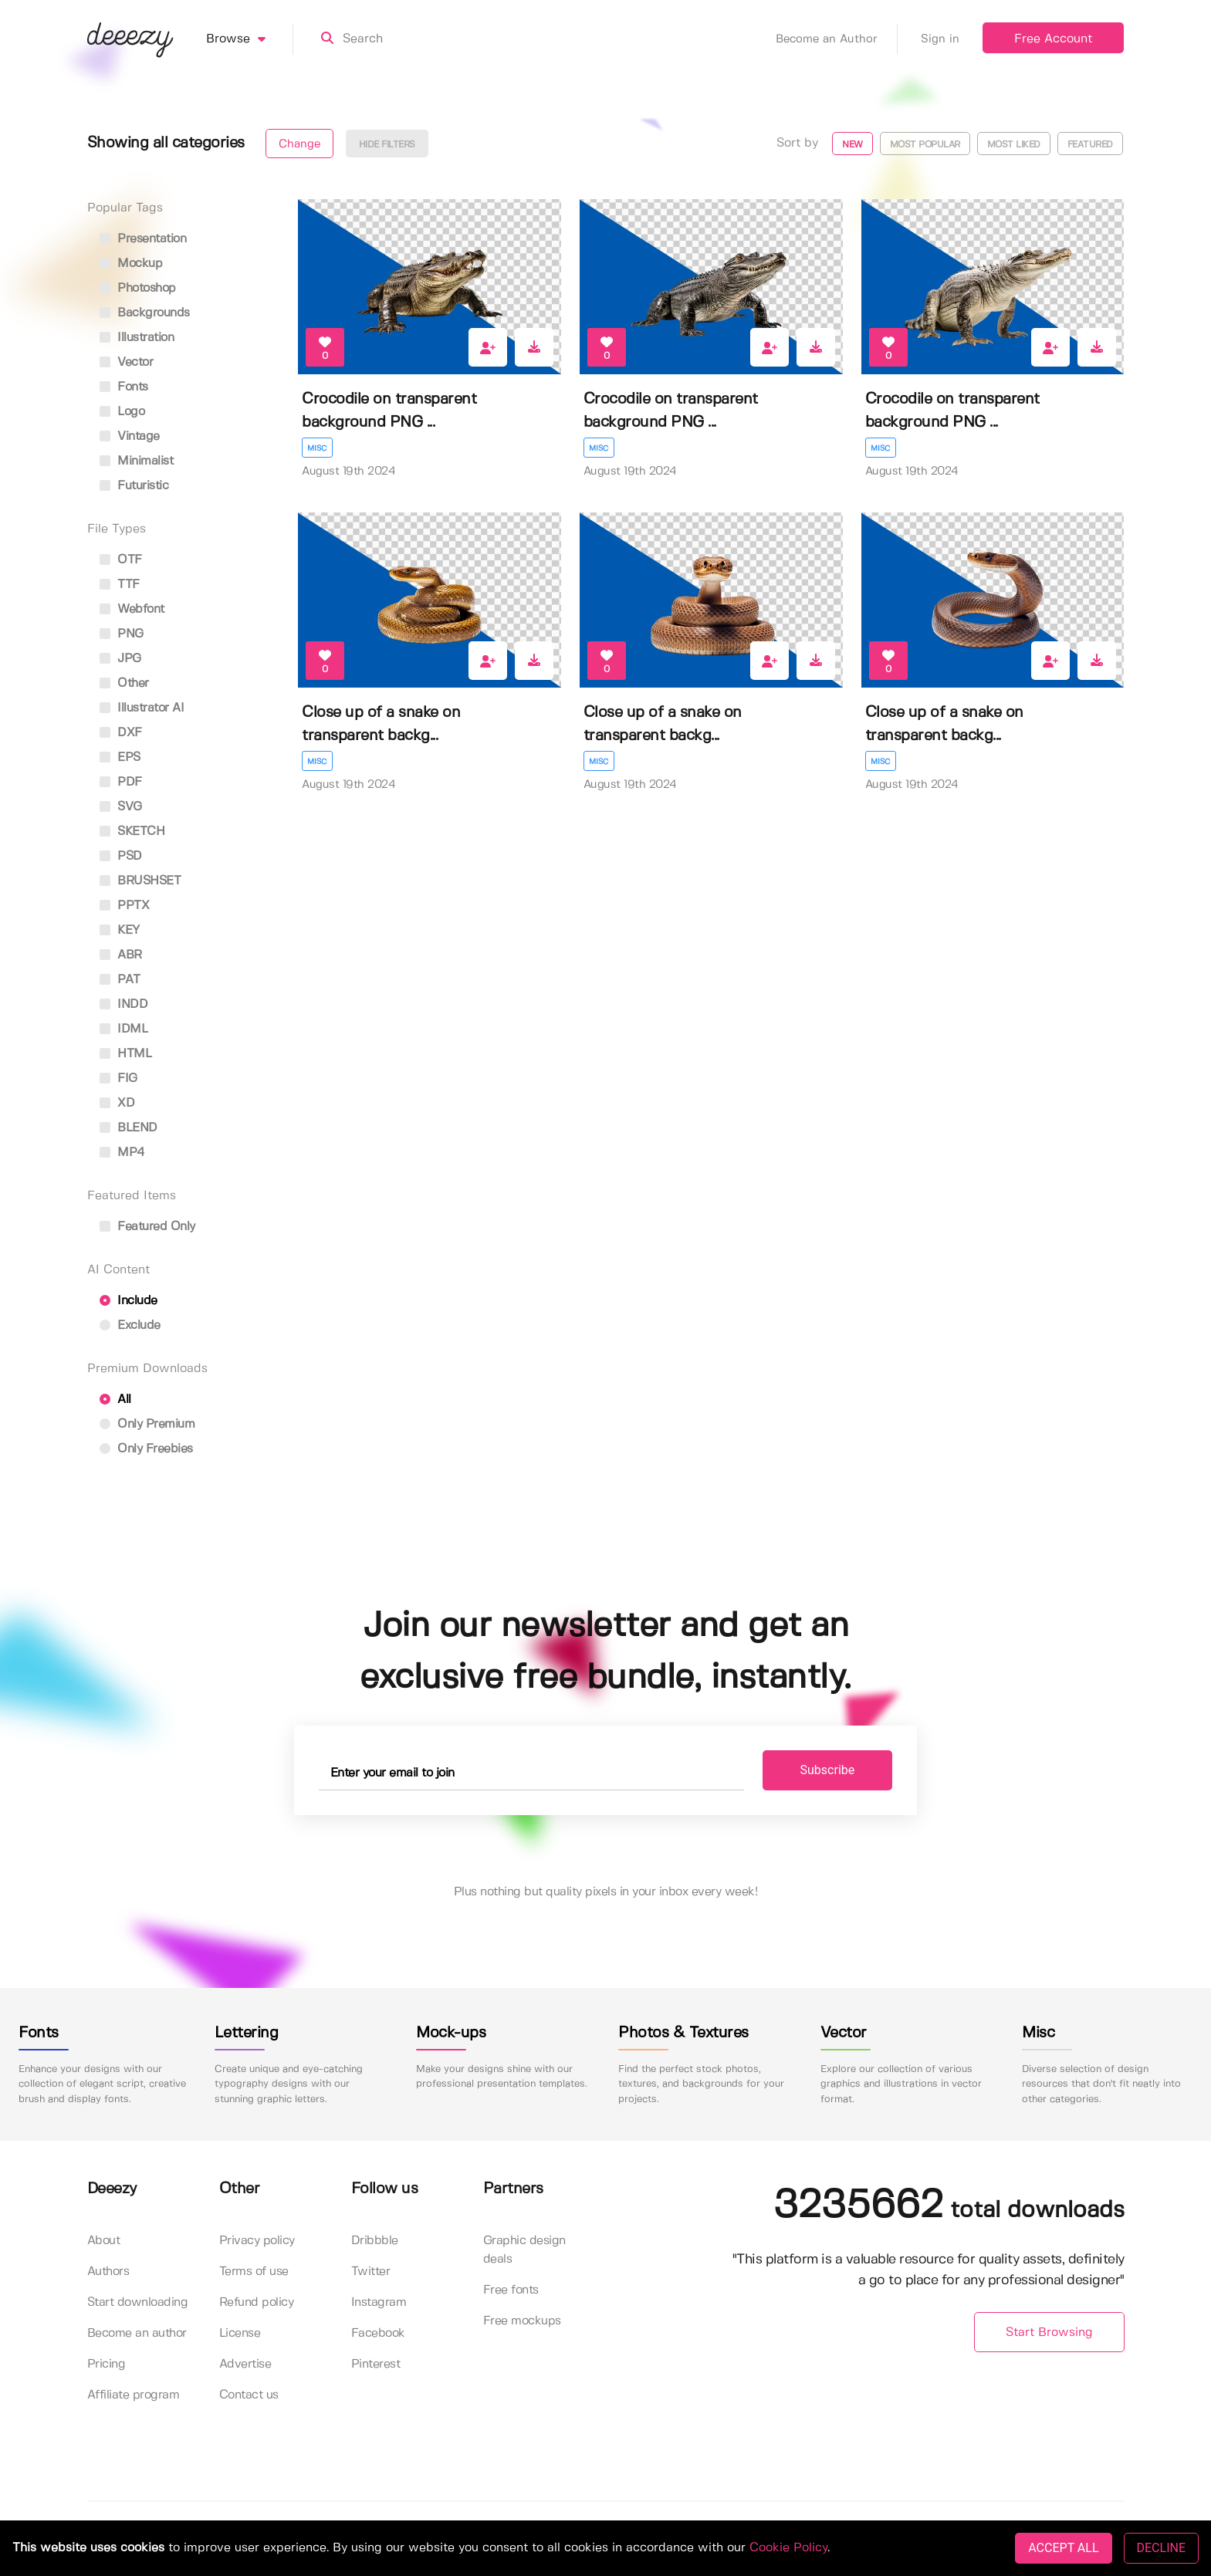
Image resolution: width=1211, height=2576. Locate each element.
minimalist (137, 461)
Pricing (106, 2364)
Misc (317, 448)
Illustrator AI (142, 708)
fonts (124, 387)
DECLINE (1161, 2548)
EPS (120, 757)
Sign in (940, 39)
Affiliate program (133, 2395)
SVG (121, 807)
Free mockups (522, 2321)
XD (117, 1103)
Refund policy (256, 2302)
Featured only (147, 1226)
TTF (120, 584)
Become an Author (837, 39)
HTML (126, 1054)
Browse (249, 39)
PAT (120, 979)
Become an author (137, 2333)
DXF (121, 733)
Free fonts (511, 2290)
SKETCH (132, 831)
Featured (1090, 144)
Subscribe (827, 1770)
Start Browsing (1049, 2332)
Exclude (130, 1325)
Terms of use (254, 2271)
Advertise (245, 2364)
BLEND (128, 1128)
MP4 (122, 1152)
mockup (131, 263)
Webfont (132, 609)
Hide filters (387, 144)
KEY (120, 930)
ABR (121, 955)
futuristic (134, 486)
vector (127, 362)
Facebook (378, 2333)
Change (299, 144)
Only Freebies (146, 1449)
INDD (124, 1004)
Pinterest (376, 2364)
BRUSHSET (140, 881)
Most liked (1013, 144)
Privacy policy (257, 2240)
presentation (143, 239)
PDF (121, 782)
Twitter (371, 2271)
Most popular (925, 144)
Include (128, 1301)
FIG (118, 1078)
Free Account (1053, 39)
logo (122, 412)
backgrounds (145, 313)
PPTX (125, 905)
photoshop (138, 288)
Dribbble (374, 2240)
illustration (137, 337)
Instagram (379, 2302)
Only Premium (147, 1424)
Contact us (249, 2395)
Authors (108, 2271)
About (103, 2240)
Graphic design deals (524, 2250)
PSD (121, 856)
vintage (130, 436)
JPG (120, 658)
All (115, 1399)
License (240, 2333)
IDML (124, 1029)
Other (124, 683)
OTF (121, 560)
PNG (122, 634)
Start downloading (137, 2302)
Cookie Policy (788, 2548)
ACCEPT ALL (1063, 2548)
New (852, 144)
